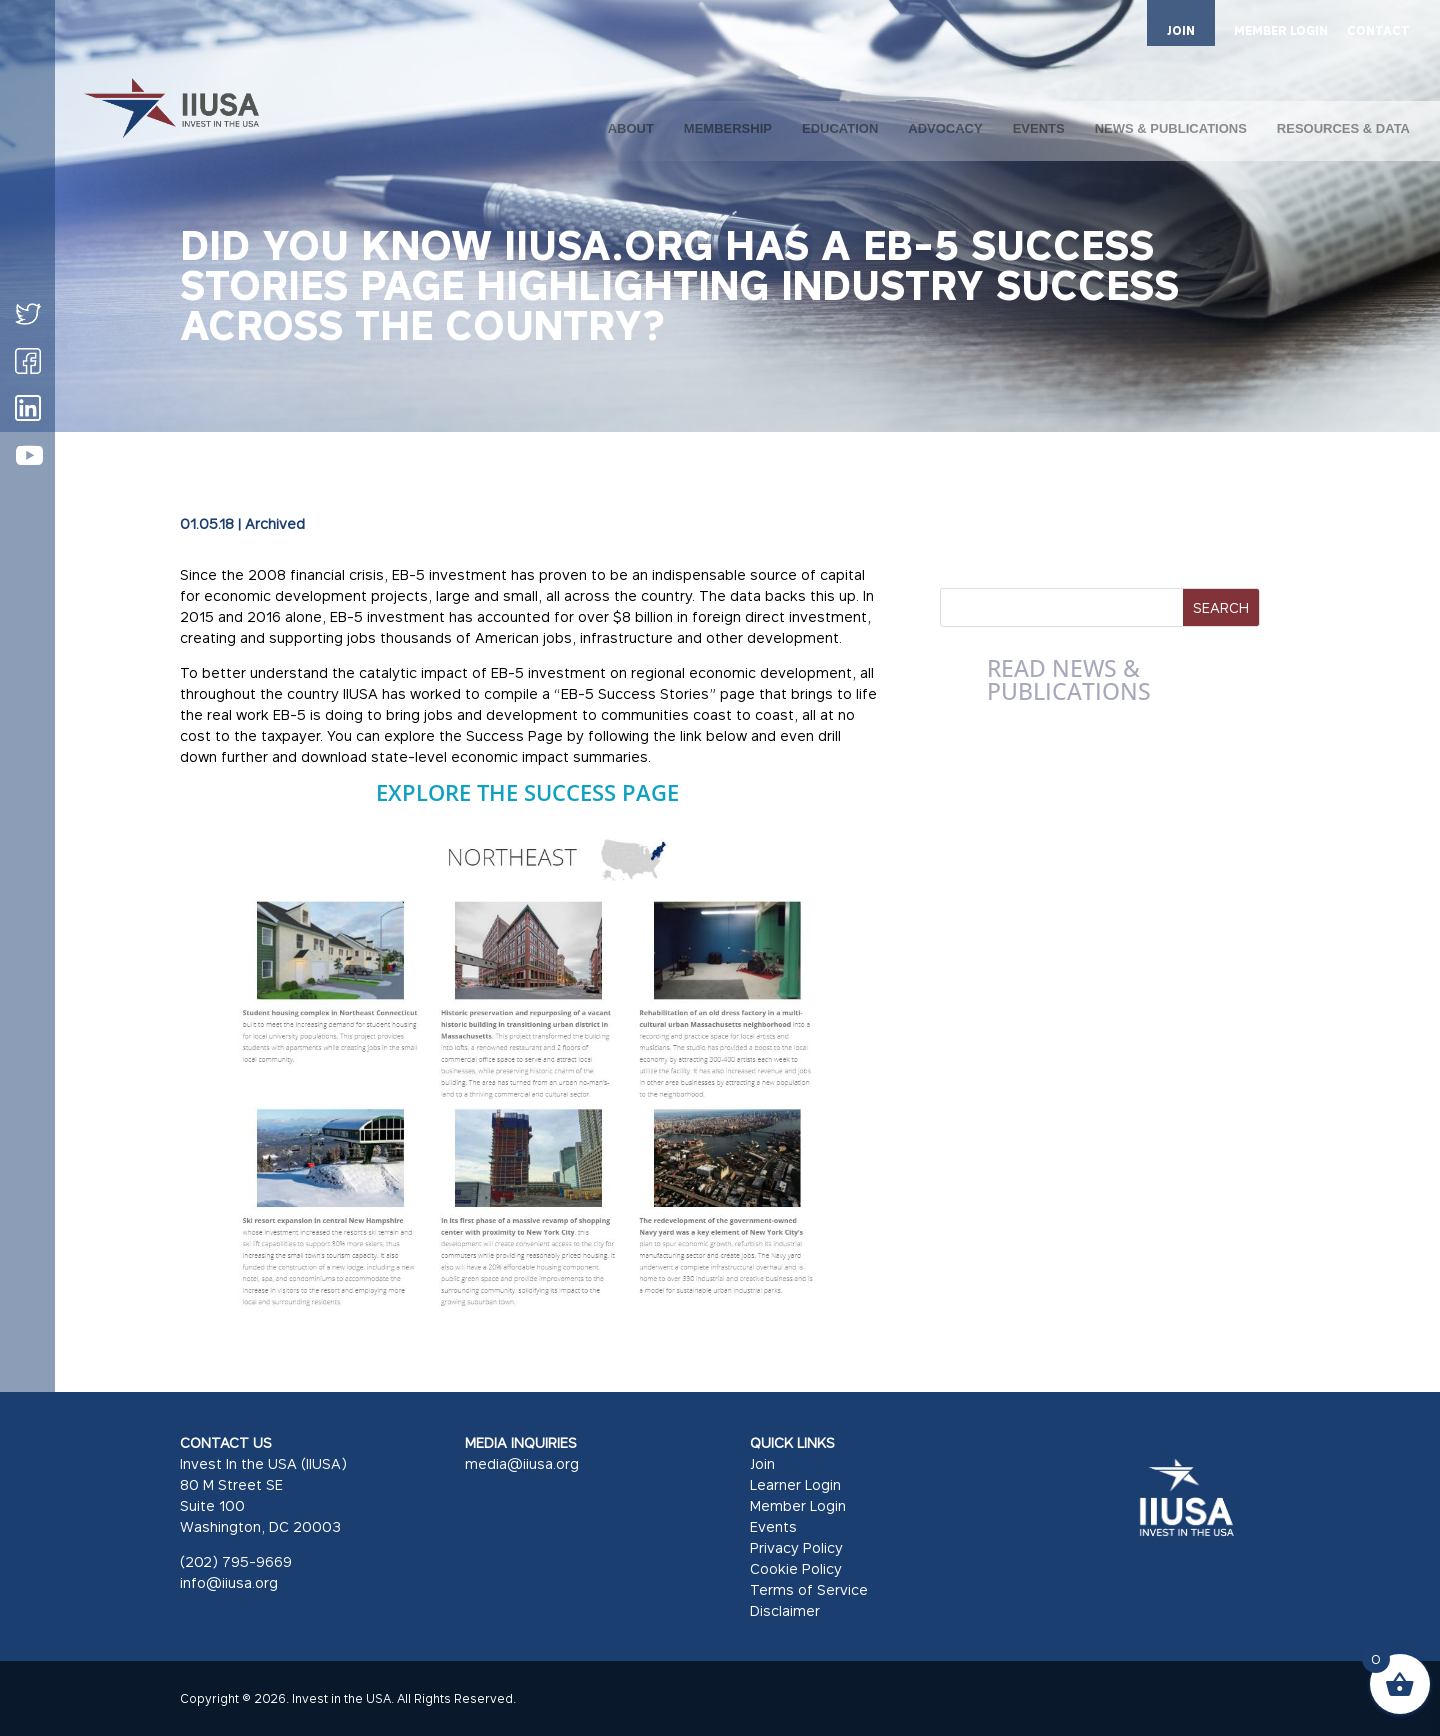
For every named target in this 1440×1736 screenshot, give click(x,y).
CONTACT (1378, 31)
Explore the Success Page (530, 792)
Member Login (798, 1505)
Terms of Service (809, 1589)
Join (762, 1463)
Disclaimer (785, 1610)
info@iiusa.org (229, 1582)
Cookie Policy (796, 1568)
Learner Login (795, 1484)
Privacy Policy (796, 1547)
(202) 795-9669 (236, 1561)
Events (773, 1526)
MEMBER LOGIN (1281, 31)
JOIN (1181, 30)
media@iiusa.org (522, 1463)
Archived (275, 523)
